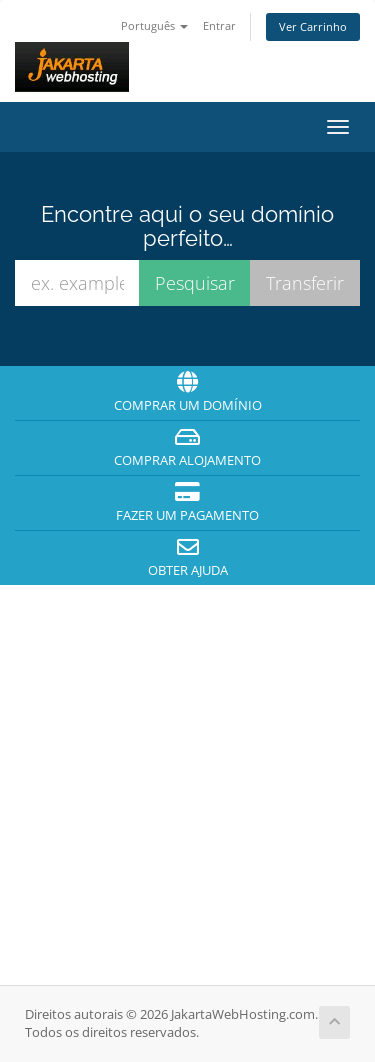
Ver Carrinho (313, 26)
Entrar (219, 25)
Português (154, 25)
